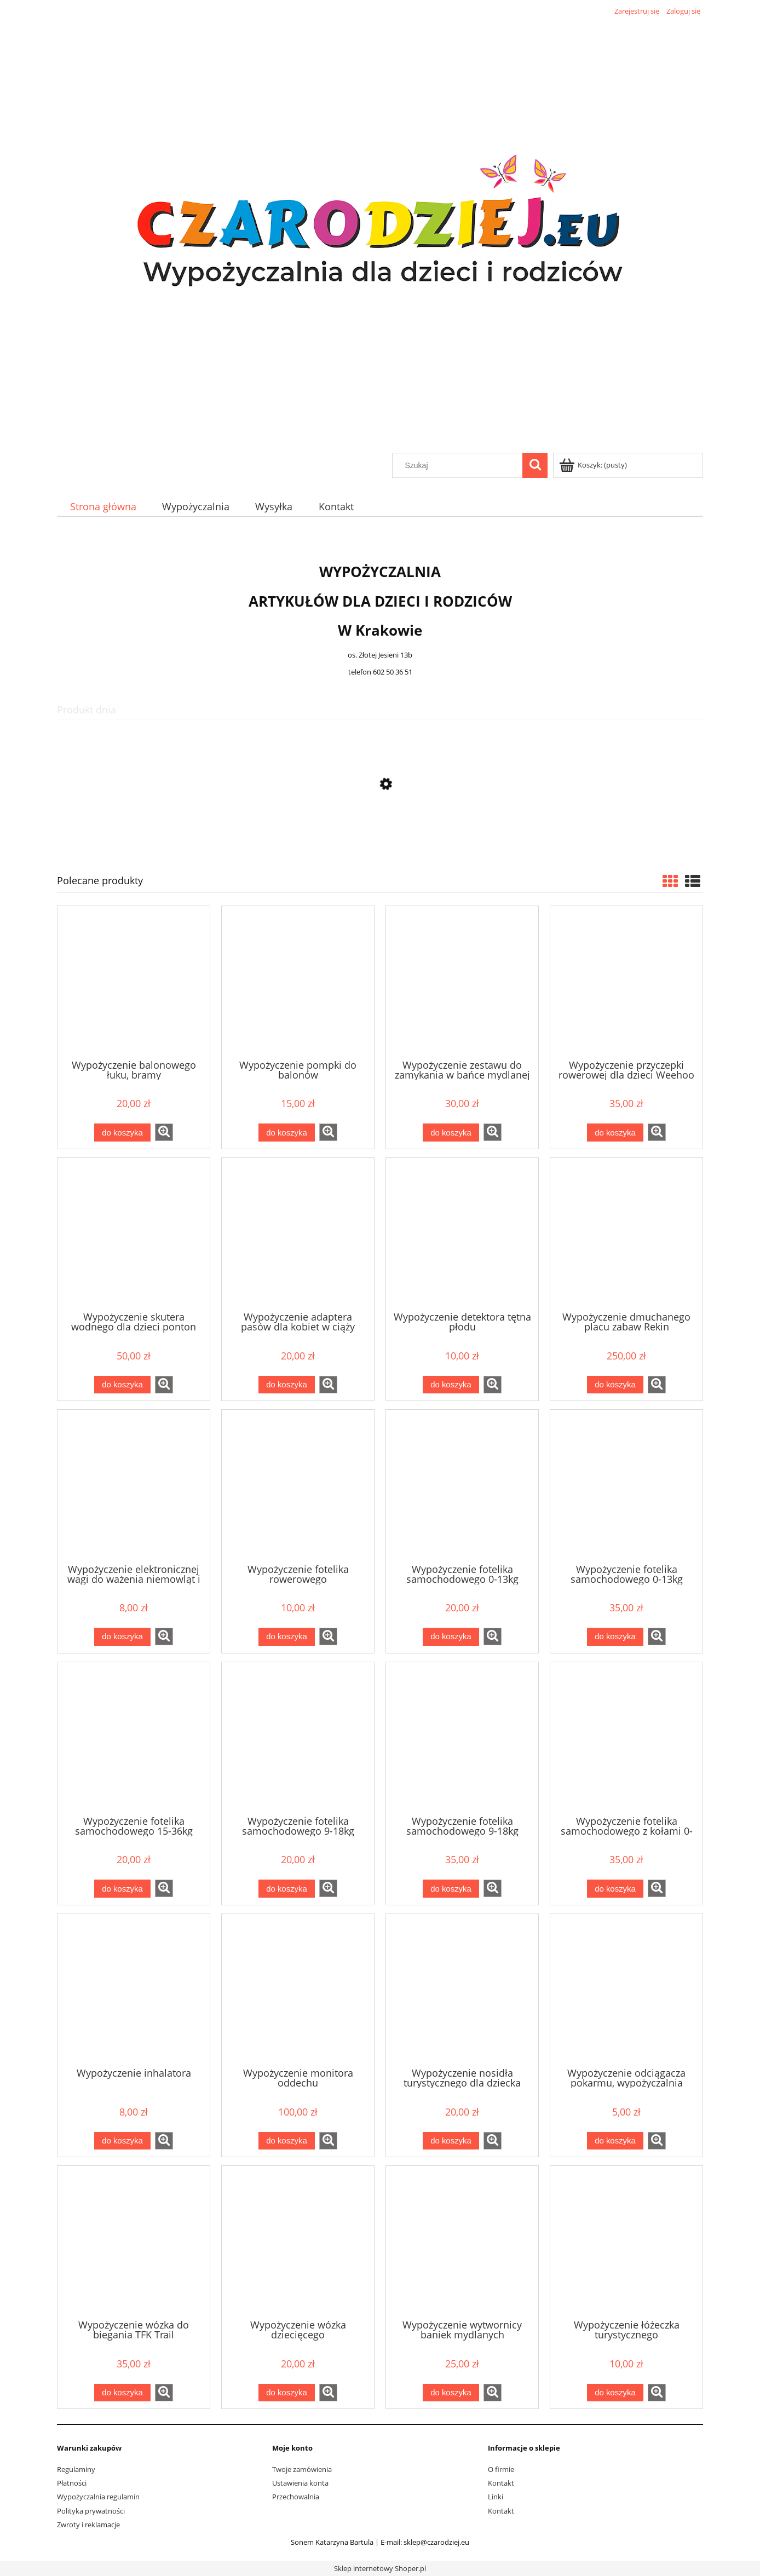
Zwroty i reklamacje (88, 2524)
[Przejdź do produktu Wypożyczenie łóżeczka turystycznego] (626, 2241)
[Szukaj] (535, 465)
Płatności (72, 2483)
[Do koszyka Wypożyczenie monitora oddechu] (286, 2141)
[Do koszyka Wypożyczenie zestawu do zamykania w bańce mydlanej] (451, 1132)
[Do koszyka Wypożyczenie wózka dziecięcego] (286, 2393)
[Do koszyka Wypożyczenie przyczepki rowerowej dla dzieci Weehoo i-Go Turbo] (615, 1132)
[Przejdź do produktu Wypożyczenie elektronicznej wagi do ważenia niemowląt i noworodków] (134, 1485)
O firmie (501, 2469)
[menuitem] (103, 506)
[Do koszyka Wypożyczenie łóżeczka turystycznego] (615, 2393)
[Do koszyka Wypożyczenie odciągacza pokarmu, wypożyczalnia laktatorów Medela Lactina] (615, 2141)
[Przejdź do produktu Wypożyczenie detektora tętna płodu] (462, 1233)
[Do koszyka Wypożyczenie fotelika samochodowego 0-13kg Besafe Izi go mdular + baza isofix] (615, 1637)
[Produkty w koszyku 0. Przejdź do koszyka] (594, 465)
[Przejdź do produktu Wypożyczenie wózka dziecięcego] (298, 2241)
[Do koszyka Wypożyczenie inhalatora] (122, 2141)
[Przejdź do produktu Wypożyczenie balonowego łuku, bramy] (134, 981)
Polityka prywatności (91, 2511)
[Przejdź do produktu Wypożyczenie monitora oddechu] (298, 1989)
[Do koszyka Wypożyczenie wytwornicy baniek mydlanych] (451, 2393)
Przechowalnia (295, 2497)
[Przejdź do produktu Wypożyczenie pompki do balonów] (298, 981)
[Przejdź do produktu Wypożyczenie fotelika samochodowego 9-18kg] (298, 1737)
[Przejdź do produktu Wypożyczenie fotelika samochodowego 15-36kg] (134, 1737)
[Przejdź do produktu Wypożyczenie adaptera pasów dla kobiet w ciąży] (298, 1233)
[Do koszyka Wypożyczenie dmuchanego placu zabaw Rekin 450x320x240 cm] (615, 1385)
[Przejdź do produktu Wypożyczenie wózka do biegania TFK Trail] (134, 2241)
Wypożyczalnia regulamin (98, 2497)
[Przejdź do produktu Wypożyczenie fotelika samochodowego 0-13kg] (462, 1485)
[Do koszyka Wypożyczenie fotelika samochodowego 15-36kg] (122, 1889)
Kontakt (501, 2483)
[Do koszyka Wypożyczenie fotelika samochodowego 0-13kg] (451, 1637)
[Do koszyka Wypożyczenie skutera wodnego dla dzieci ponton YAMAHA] (122, 1385)
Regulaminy (76, 2469)
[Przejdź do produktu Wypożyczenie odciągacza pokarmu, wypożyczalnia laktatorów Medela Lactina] (626, 1989)
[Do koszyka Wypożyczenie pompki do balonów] (286, 1132)
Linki (495, 2497)
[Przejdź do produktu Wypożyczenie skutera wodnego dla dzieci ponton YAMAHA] (134, 1233)
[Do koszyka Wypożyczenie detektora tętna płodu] (451, 1385)
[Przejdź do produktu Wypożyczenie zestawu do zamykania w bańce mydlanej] (462, 981)
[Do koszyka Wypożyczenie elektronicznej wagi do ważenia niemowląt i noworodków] (122, 1637)
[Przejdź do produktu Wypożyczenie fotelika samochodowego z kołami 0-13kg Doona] (626, 1737)
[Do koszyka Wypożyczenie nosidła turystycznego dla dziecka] (451, 2141)
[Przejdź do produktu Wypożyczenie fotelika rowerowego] (298, 1485)
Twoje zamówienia (302, 2469)
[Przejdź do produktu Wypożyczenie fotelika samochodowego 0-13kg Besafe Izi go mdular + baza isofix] (626, 1485)
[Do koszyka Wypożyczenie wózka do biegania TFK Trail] (122, 2393)
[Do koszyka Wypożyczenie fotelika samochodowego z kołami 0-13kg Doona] (615, 1889)
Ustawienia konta (300, 2483)
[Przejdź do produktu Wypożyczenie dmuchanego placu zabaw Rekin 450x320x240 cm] (626, 1233)
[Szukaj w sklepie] (460, 465)
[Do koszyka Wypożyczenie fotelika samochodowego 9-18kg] (286, 1889)
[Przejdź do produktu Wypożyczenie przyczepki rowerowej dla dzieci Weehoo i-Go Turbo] (626, 981)
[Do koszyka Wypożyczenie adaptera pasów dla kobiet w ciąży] (286, 1385)
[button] (164, 1132)
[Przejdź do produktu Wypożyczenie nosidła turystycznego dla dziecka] (380, 836)
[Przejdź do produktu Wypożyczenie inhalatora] (134, 1989)
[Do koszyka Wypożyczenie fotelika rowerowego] (286, 1637)
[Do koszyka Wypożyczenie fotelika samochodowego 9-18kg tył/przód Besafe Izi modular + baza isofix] (451, 1889)
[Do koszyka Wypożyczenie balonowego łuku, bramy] (122, 1132)
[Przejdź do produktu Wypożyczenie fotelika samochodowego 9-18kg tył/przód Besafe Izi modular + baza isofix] (462, 1737)
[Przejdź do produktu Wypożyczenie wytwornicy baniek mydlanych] (462, 2241)
